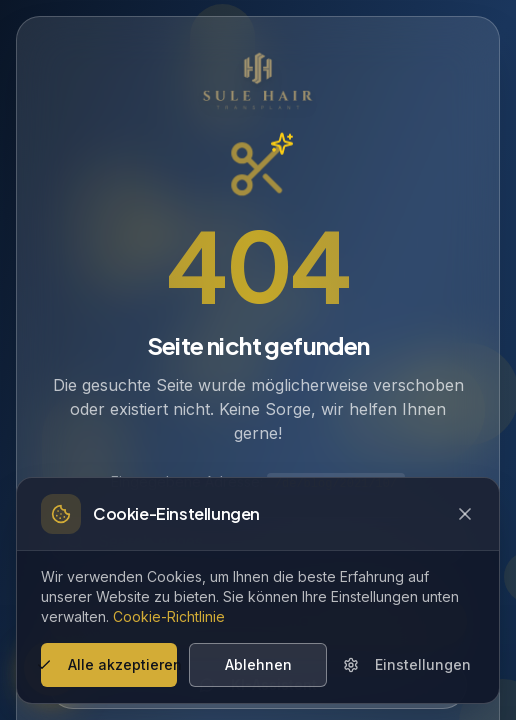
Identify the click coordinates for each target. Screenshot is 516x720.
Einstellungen (407, 664)
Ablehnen (258, 664)
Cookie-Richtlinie (169, 616)
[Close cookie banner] (465, 514)
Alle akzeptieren (109, 664)
